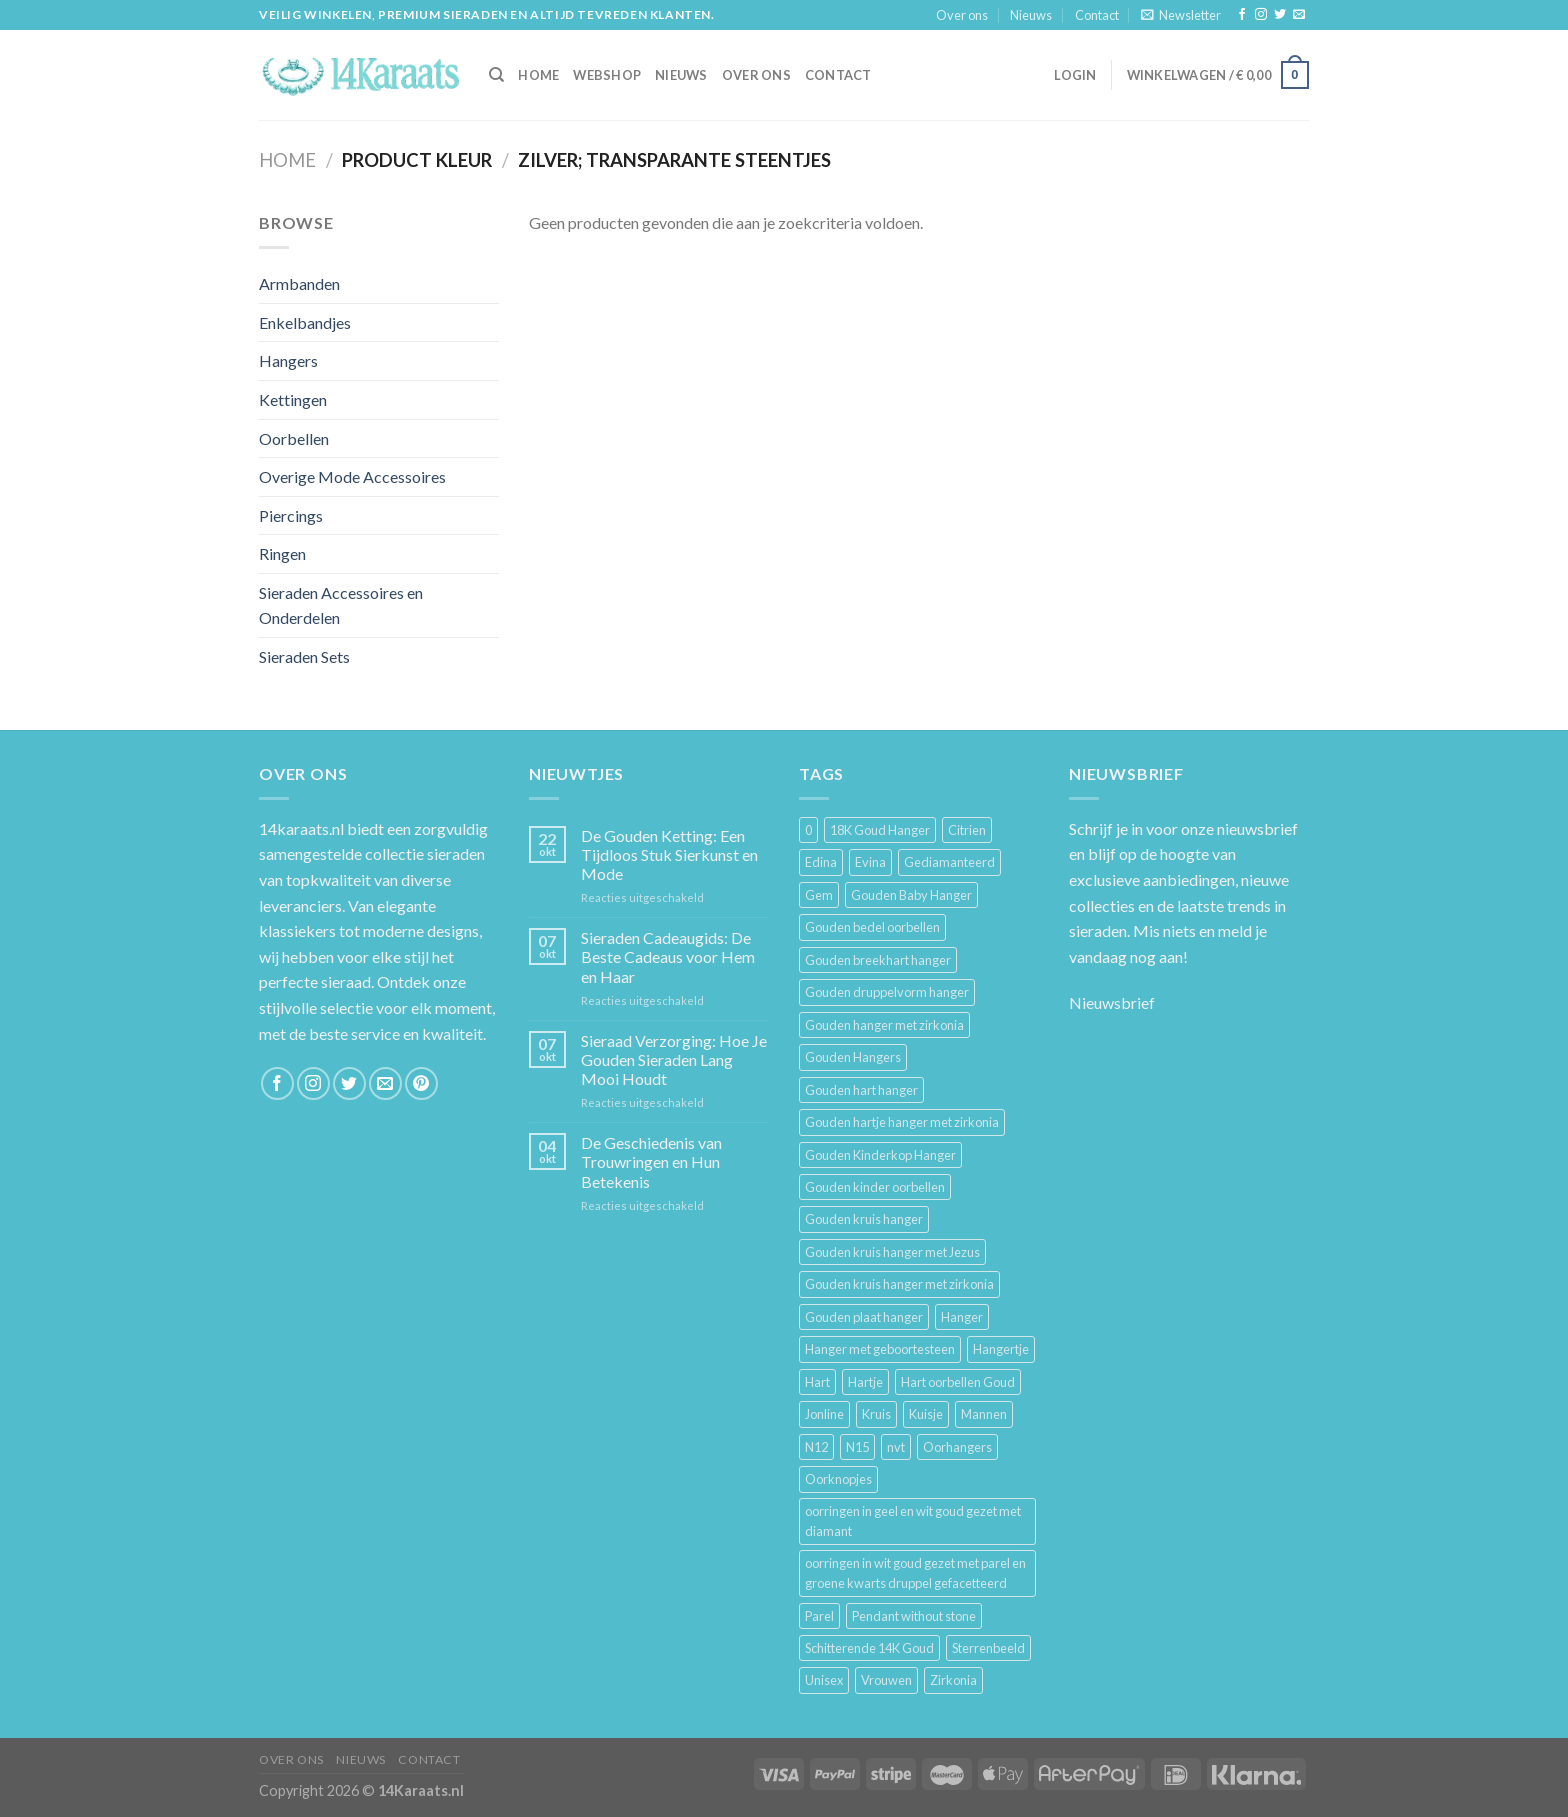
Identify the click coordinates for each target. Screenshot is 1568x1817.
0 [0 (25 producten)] (808, 830)
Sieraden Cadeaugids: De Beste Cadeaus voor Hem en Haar (668, 956)
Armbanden (299, 283)
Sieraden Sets (304, 656)
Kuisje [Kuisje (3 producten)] (926, 1414)
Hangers (288, 360)
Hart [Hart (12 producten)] (817, 1382)
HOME (538, 75)
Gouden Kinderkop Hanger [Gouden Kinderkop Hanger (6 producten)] (880, 1155)
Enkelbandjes (305, 322)
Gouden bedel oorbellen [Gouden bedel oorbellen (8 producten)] (872, 927)
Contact (1097, 15)
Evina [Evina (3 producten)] (870, 862)
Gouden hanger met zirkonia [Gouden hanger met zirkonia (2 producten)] (884, 1025)
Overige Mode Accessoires (352, 476)
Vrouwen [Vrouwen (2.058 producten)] (886, 1680)
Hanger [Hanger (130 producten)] (962, 1317)
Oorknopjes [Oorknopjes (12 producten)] (838, 1479)
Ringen (282, 553)
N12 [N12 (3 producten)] (816, 1447)
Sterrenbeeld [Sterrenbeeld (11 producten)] (988, 1648)
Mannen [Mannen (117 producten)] (984, 1414)
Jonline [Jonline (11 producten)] (824, 1414)
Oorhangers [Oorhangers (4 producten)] (957, 1447)
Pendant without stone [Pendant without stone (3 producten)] (914, 1616)
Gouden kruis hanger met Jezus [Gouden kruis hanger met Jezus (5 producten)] (892, 1252)
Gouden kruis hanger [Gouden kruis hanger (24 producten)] (864, 1219)
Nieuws (1031, 15)
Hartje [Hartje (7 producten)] (865, 1382)
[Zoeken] (496, 75)
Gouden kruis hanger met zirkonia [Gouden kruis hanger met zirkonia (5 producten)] (899, 1284)
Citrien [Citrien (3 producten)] (967, 830)
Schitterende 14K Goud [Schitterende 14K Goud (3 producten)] (869, 1648)
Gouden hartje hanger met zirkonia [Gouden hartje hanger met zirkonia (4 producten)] (902, 1122)
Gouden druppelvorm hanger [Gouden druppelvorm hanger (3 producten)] (887, 992)
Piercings (291, 515)
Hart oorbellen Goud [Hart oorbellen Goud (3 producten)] (958, 1382)
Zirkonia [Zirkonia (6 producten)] (953, 1680)
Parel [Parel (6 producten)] (819, 1616)
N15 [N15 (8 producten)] (857, 1447)
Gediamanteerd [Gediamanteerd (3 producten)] (949, 862)
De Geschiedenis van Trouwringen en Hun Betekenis (651, 1161)
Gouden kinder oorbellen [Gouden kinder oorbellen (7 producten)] (875, 1187)
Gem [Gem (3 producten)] (819, 895)
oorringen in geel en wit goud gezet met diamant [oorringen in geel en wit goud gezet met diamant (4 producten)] (913, 1521)
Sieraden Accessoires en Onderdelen (341, 605)
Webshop (607, 75)
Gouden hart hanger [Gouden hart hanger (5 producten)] (861, 1090)
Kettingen (293, 399)
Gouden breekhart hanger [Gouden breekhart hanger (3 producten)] (878, 960)
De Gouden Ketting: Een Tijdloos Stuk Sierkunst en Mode (669, 854)
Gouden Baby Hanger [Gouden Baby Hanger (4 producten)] (911, 895)
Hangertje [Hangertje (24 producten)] (1001, 1349)
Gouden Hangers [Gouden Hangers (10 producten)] (853, 1057)
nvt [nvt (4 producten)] (896, 1447)
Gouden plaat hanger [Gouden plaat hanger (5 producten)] (864, 1317)
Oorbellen (294, 438)
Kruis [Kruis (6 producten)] (876, 1414)
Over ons (962, 15)
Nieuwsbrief (1112, 1002)
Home (287, 160)
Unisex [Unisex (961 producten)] (824, 1680)
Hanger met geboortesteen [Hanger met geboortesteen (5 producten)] (880, 1349)
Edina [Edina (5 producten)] (821, 862)
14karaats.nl (301, 828)
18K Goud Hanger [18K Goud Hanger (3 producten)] (880, 830)
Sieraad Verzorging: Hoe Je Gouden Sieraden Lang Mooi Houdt (674, 1059)
